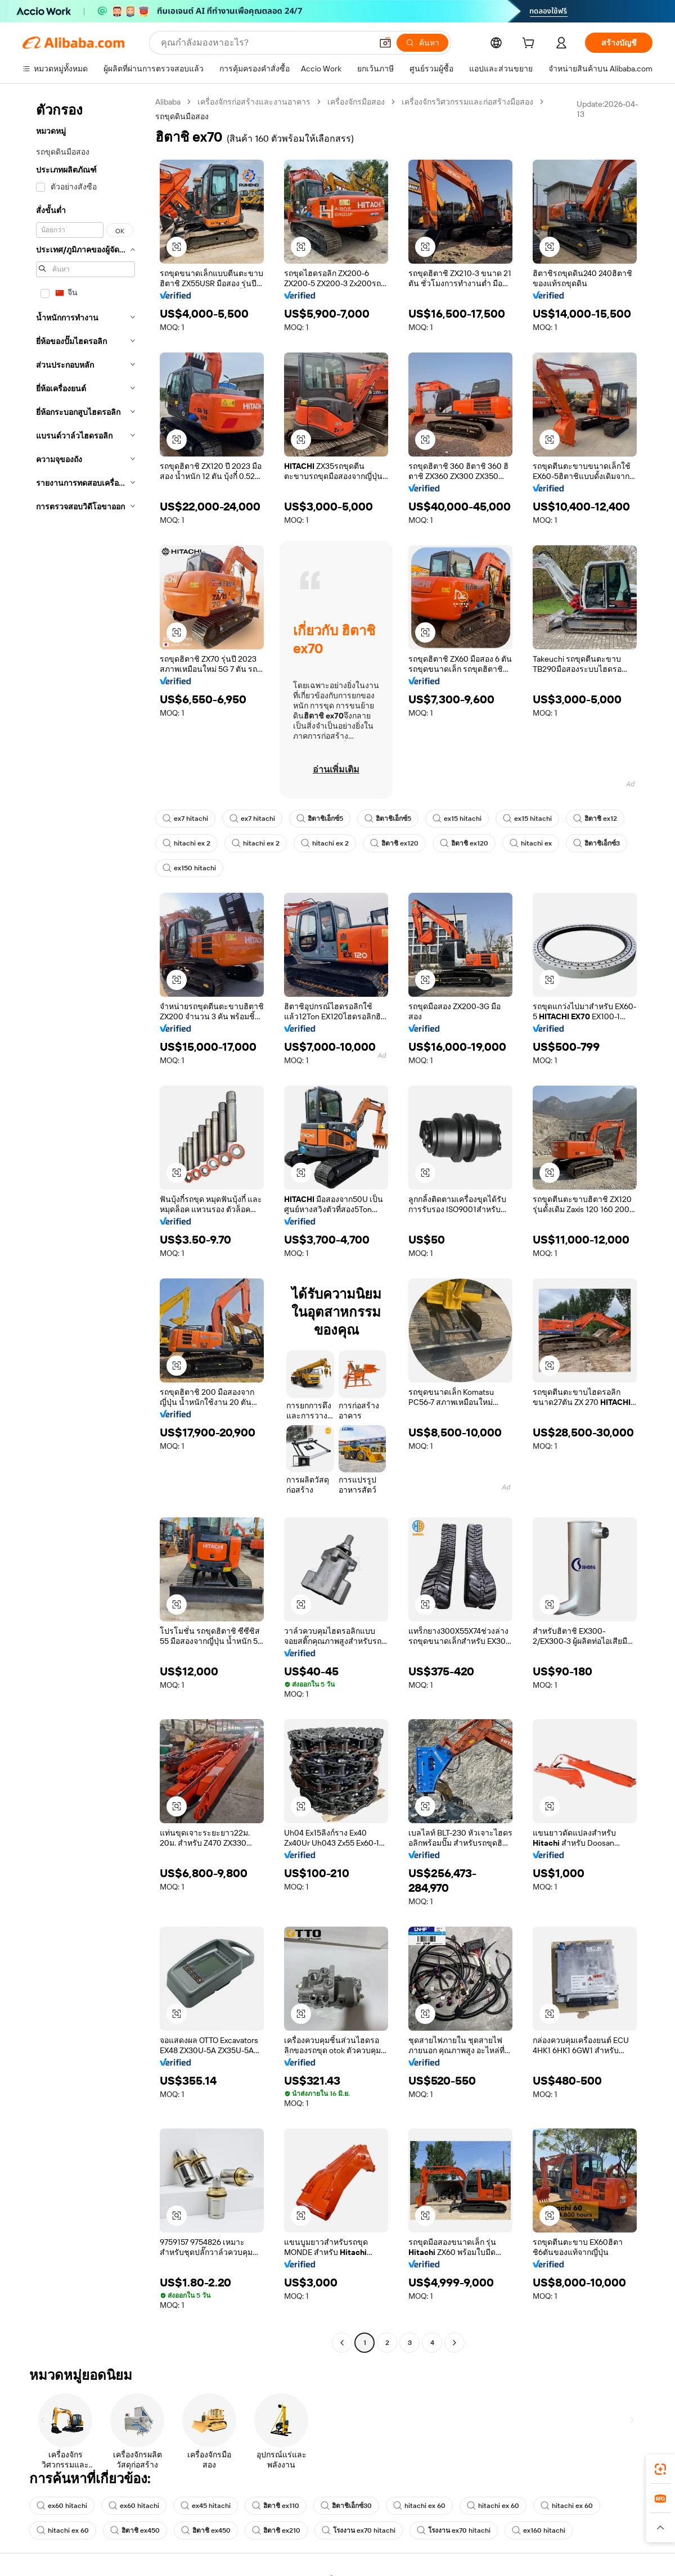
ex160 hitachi (538, 2530)
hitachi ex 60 (419, 2505)
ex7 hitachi (185, 818)
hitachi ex (531, 843)
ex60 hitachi (62, 2505)
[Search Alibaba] (265, 43)
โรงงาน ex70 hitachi (358, 2530)
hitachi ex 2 (186, 843)
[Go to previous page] (342, 2343)
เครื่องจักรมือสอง (356, 101)
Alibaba (168, 101)
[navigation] (85, 1223)
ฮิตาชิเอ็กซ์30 (346, 2505)
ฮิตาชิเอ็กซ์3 (596, 843)
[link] (660, 2469)
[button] (385, 42)
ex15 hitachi (457, 818)
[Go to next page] (454, 2343)
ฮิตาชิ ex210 (276, 2530)
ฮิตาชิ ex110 (275, 2505)
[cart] (530, 44)
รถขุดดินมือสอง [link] (182, 116)
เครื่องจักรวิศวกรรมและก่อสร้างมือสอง (467, 101)
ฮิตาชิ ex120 (394, 843)
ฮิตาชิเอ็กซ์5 (319, 818)
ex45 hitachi (206, 2505)
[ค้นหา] (422, 43)
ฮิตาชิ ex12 (595, 818)
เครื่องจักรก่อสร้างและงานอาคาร (253, 101)
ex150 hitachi (189, 868)
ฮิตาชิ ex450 (135, 2530)
